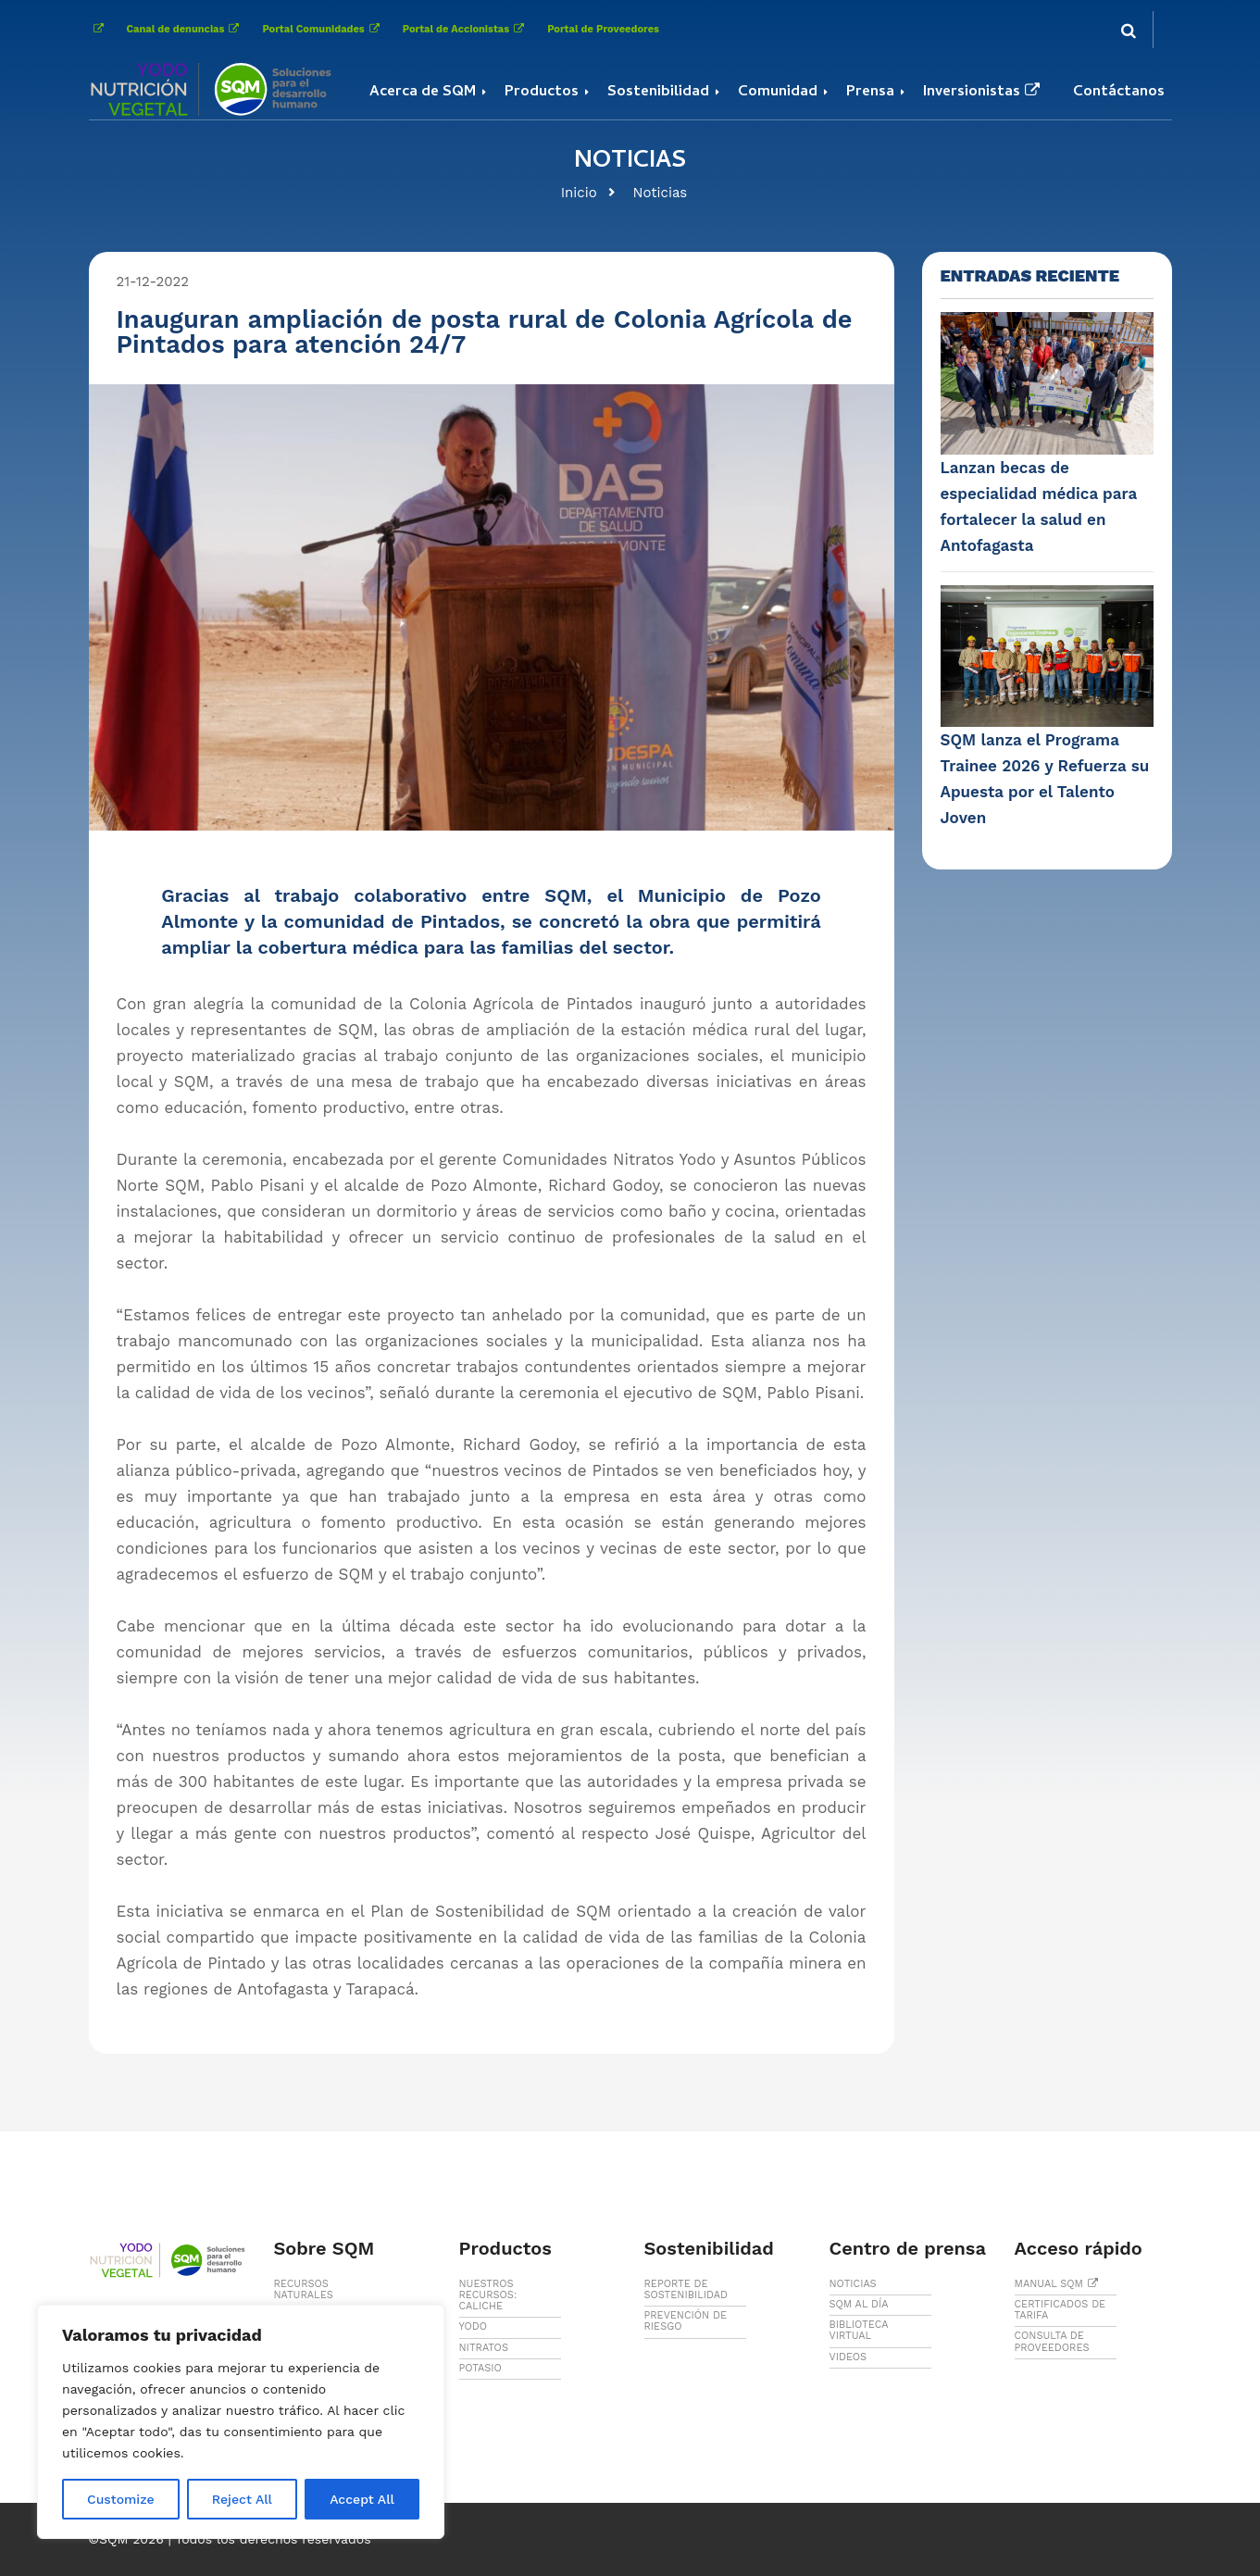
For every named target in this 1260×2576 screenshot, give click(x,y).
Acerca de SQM (422, 93)
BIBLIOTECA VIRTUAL (859, 2330)
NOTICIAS (853, 2284)
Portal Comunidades (322, 29)
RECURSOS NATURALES (303, 2289)
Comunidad (777, 93)
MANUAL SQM (1059, 2284)
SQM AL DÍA (859, 2304)
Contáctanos (1119, 93)
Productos (542, 93)
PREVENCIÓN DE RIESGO (685, 2320)
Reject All (242, 2499)
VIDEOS (848, 2357)
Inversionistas (983, 93)
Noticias (660, 192)
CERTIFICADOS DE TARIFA (1060, 2309)
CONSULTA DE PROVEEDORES (1052, 2341)
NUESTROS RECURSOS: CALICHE (488, 2295)
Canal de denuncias (185, 29)
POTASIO (480, 2368)
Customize (121, 2499)
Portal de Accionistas (466, 29)
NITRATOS (483, 2348)
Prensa (870, 93)
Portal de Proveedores (603, 29)
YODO (473, 2326)
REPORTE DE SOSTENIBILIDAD (686, 2289)
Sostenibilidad (658, 93)
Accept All (362, 2499)
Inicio (579, 192)
